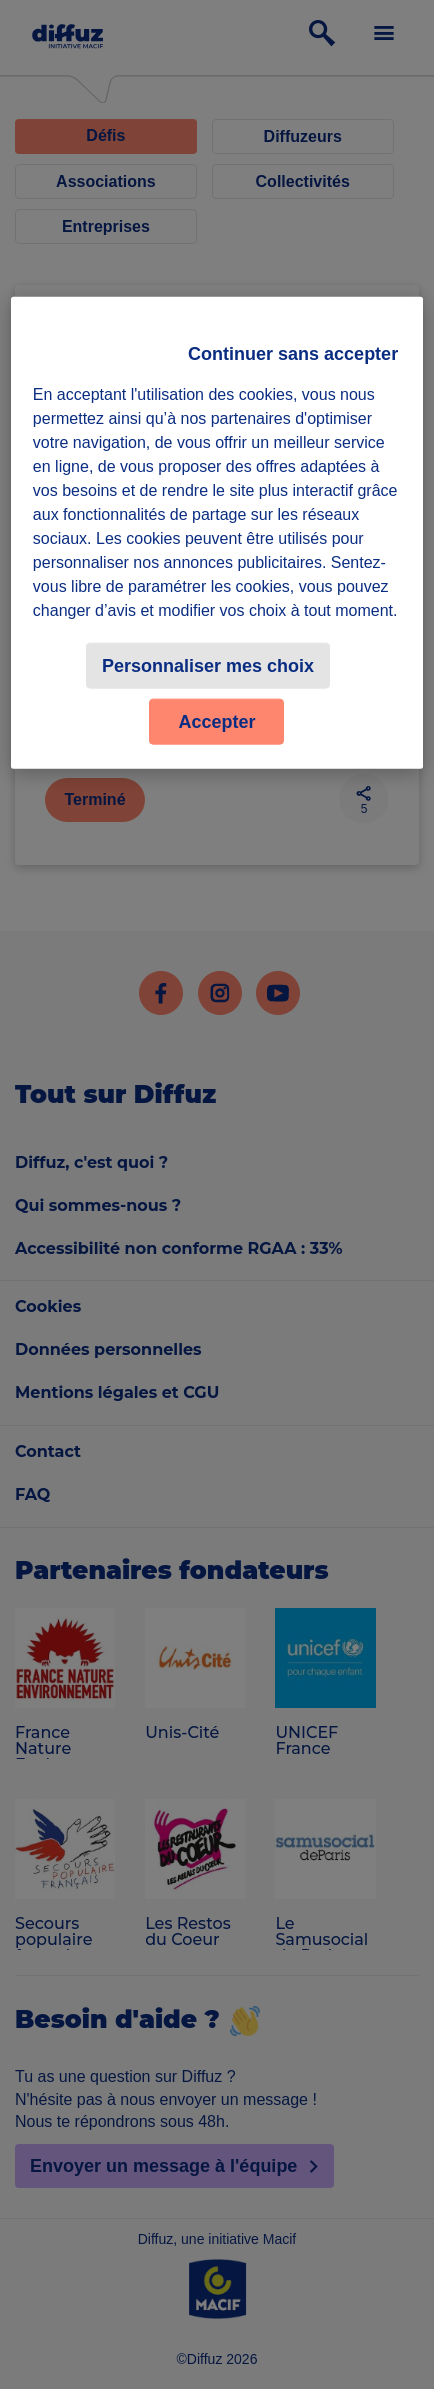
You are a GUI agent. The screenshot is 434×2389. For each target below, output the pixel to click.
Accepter (216, 722)
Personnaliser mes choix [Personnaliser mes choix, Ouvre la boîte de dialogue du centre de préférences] (208, 666)
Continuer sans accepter (293, 354)
